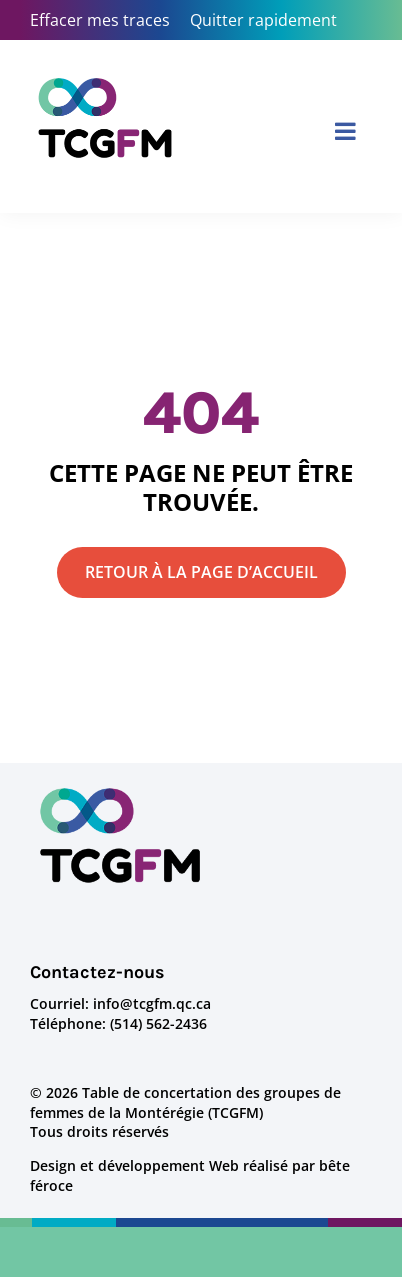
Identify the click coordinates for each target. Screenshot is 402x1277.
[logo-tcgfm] (120, 790)
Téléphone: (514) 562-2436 (118, 1023)
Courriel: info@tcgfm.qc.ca (120, 1003)
